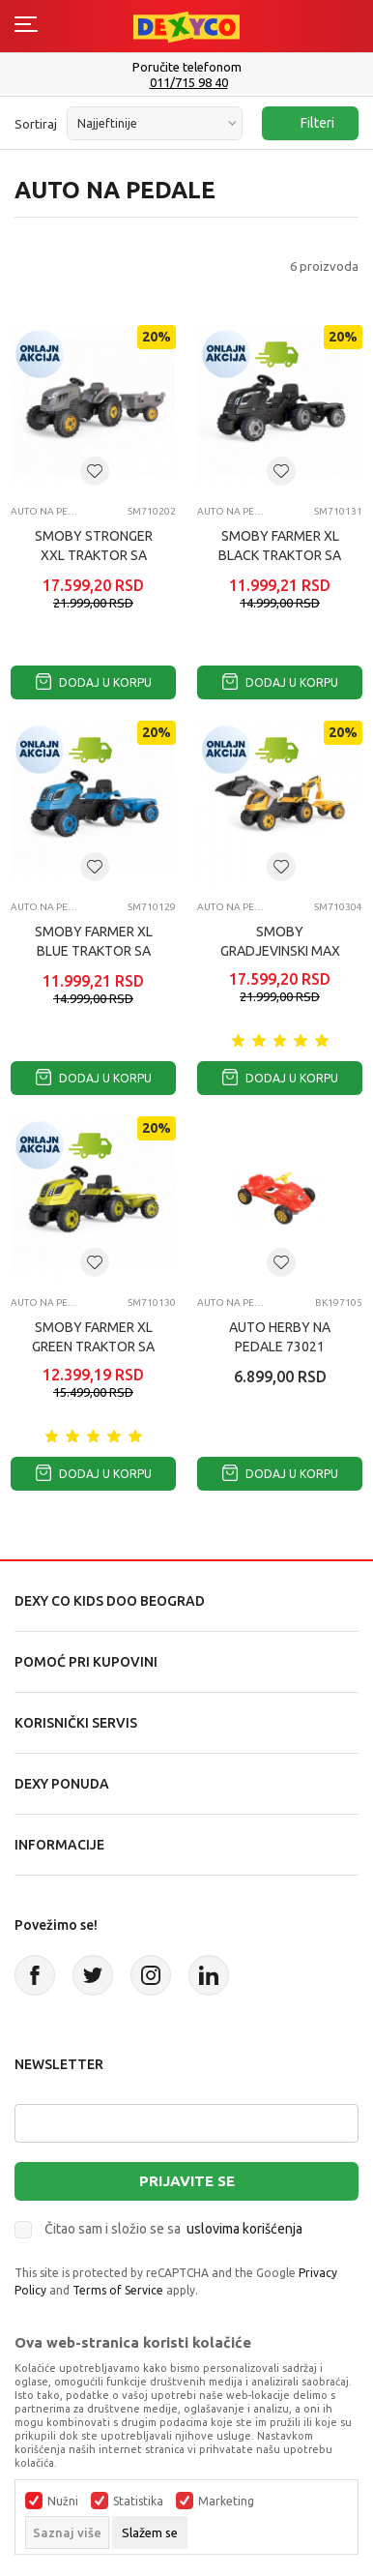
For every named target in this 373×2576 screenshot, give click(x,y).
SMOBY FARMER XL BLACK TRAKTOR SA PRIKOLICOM (279, 555)
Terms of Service (117, 2290)
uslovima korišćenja (244, 2228)
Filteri (307, 123)
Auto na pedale (47, 511)
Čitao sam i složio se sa (173, 2228)
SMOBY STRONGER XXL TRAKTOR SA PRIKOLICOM (94, 555)
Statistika (138, 2501)
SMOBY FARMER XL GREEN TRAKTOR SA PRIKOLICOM (93, 1346)
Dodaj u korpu (94, 682)
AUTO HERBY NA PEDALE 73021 (279, 1336)
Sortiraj (35, 124)
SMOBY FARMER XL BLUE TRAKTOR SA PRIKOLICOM (94, 951)
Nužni (62, 2501)
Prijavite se (187, 2181)
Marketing (226, 2501)
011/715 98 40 (189, 82)
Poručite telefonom (187, 67)
